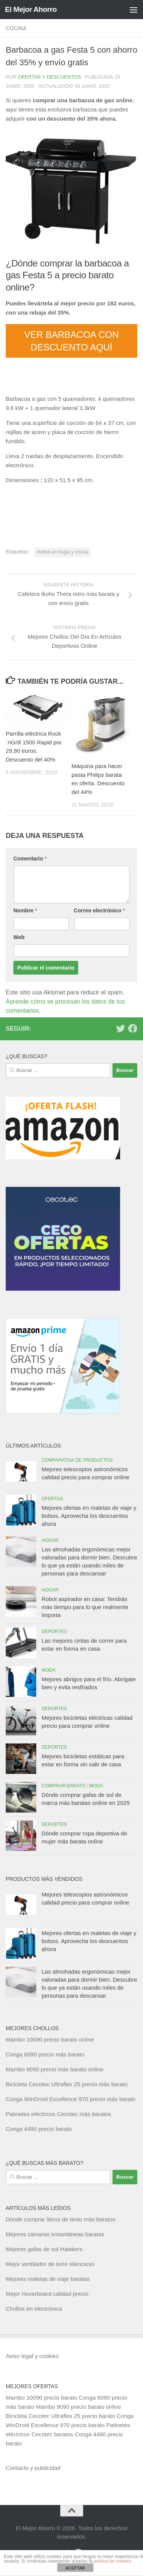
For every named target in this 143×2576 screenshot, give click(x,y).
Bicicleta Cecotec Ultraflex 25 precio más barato (66, 2084)
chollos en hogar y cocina (62, 552)
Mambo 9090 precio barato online (78, 2406)
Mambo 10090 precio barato (41, 2397)
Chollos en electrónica (34, 2308)
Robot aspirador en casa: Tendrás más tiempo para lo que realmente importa (85, 1607)
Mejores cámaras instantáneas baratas (55, 2234)
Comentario (30, 858)
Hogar (50, 1540)
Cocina (16, 28)
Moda (49, 1670)
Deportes (54, 1631)
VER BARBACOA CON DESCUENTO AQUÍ (71, 340)
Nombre (25, 910)
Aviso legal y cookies (32, 2356)
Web (18, 937)
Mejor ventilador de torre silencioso (50, 2264)
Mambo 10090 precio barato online (50, 2039)
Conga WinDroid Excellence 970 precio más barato (70, 2099)
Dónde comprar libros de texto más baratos (61, 2219)
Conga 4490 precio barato (39, 2129)
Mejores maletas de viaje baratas (48, 2279)
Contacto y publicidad (33, 2468)
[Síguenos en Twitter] (120, 1028)
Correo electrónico (99, 910)
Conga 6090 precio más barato (45, 2054)
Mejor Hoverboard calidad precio (47, 2293)
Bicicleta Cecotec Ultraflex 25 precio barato (60, 2416)
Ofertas (52, 1498)
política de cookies (113, 2561)
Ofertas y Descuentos (49, 77)
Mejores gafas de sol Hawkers (44, 2249)
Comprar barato (63, 1785)
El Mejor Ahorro (31, 9)
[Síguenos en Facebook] (132, 1028)
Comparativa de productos (77, 1460)
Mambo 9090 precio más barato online (54, 2069)
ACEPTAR (75, 2568)
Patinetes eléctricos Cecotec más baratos (58, 2114)
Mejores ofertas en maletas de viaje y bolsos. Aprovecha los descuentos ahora (89, 1515)
